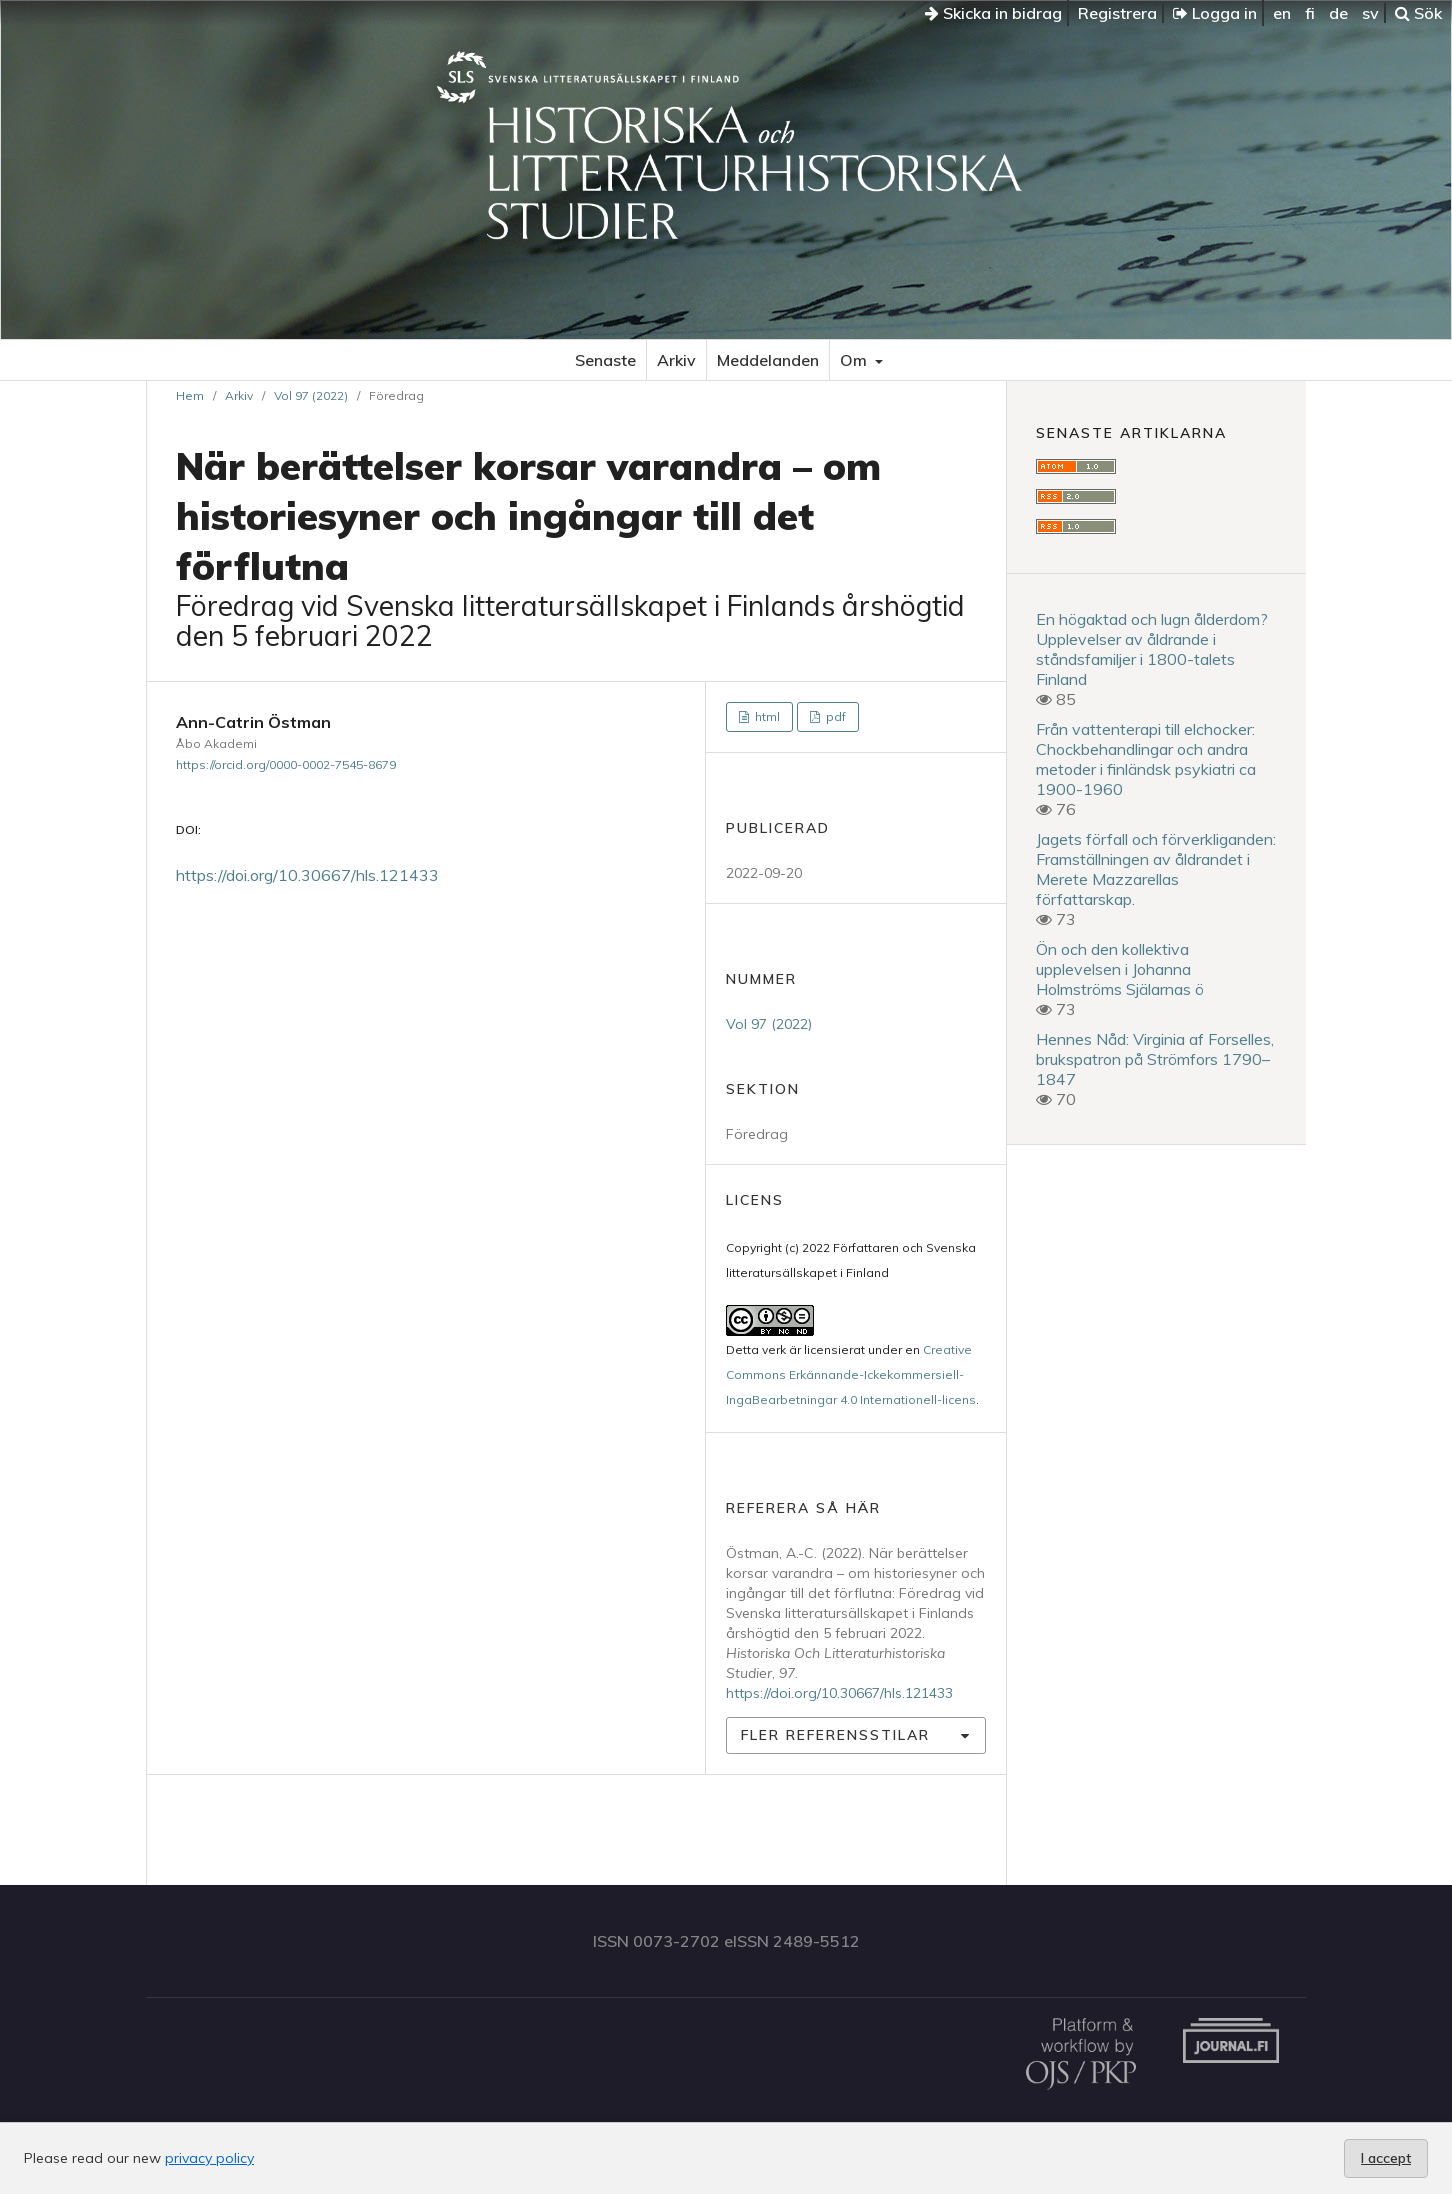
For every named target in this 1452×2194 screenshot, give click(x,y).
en (1282, 13)
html (766, 716)
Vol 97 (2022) (311, 395)
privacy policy (209, 2158)
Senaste (605, 360)
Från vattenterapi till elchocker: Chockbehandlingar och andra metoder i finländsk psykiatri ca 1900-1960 (1146, 759)
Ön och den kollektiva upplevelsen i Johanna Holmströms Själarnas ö (1120, 969)
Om (855, 360)
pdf (834, 716)
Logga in (1215, 13)
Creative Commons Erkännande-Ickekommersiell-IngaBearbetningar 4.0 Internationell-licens (851, 1374)
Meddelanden (768, 360)
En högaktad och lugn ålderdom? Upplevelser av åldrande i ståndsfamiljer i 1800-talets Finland (1152, 649)
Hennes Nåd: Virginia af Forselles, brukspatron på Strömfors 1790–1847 (1155, 1059)
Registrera (1117, 13)
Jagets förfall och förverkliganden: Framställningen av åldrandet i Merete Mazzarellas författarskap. (1156, 869)
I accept (1386, 2158)
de (1338, 13)
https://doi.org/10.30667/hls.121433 (307, 875)
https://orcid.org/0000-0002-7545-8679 (286, 764)
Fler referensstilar (835, 1735)
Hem (190, 395)
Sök (1418, 13)
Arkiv (676, 360)
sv (1370, 13)
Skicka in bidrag (993, 13)
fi (1310, 13)
